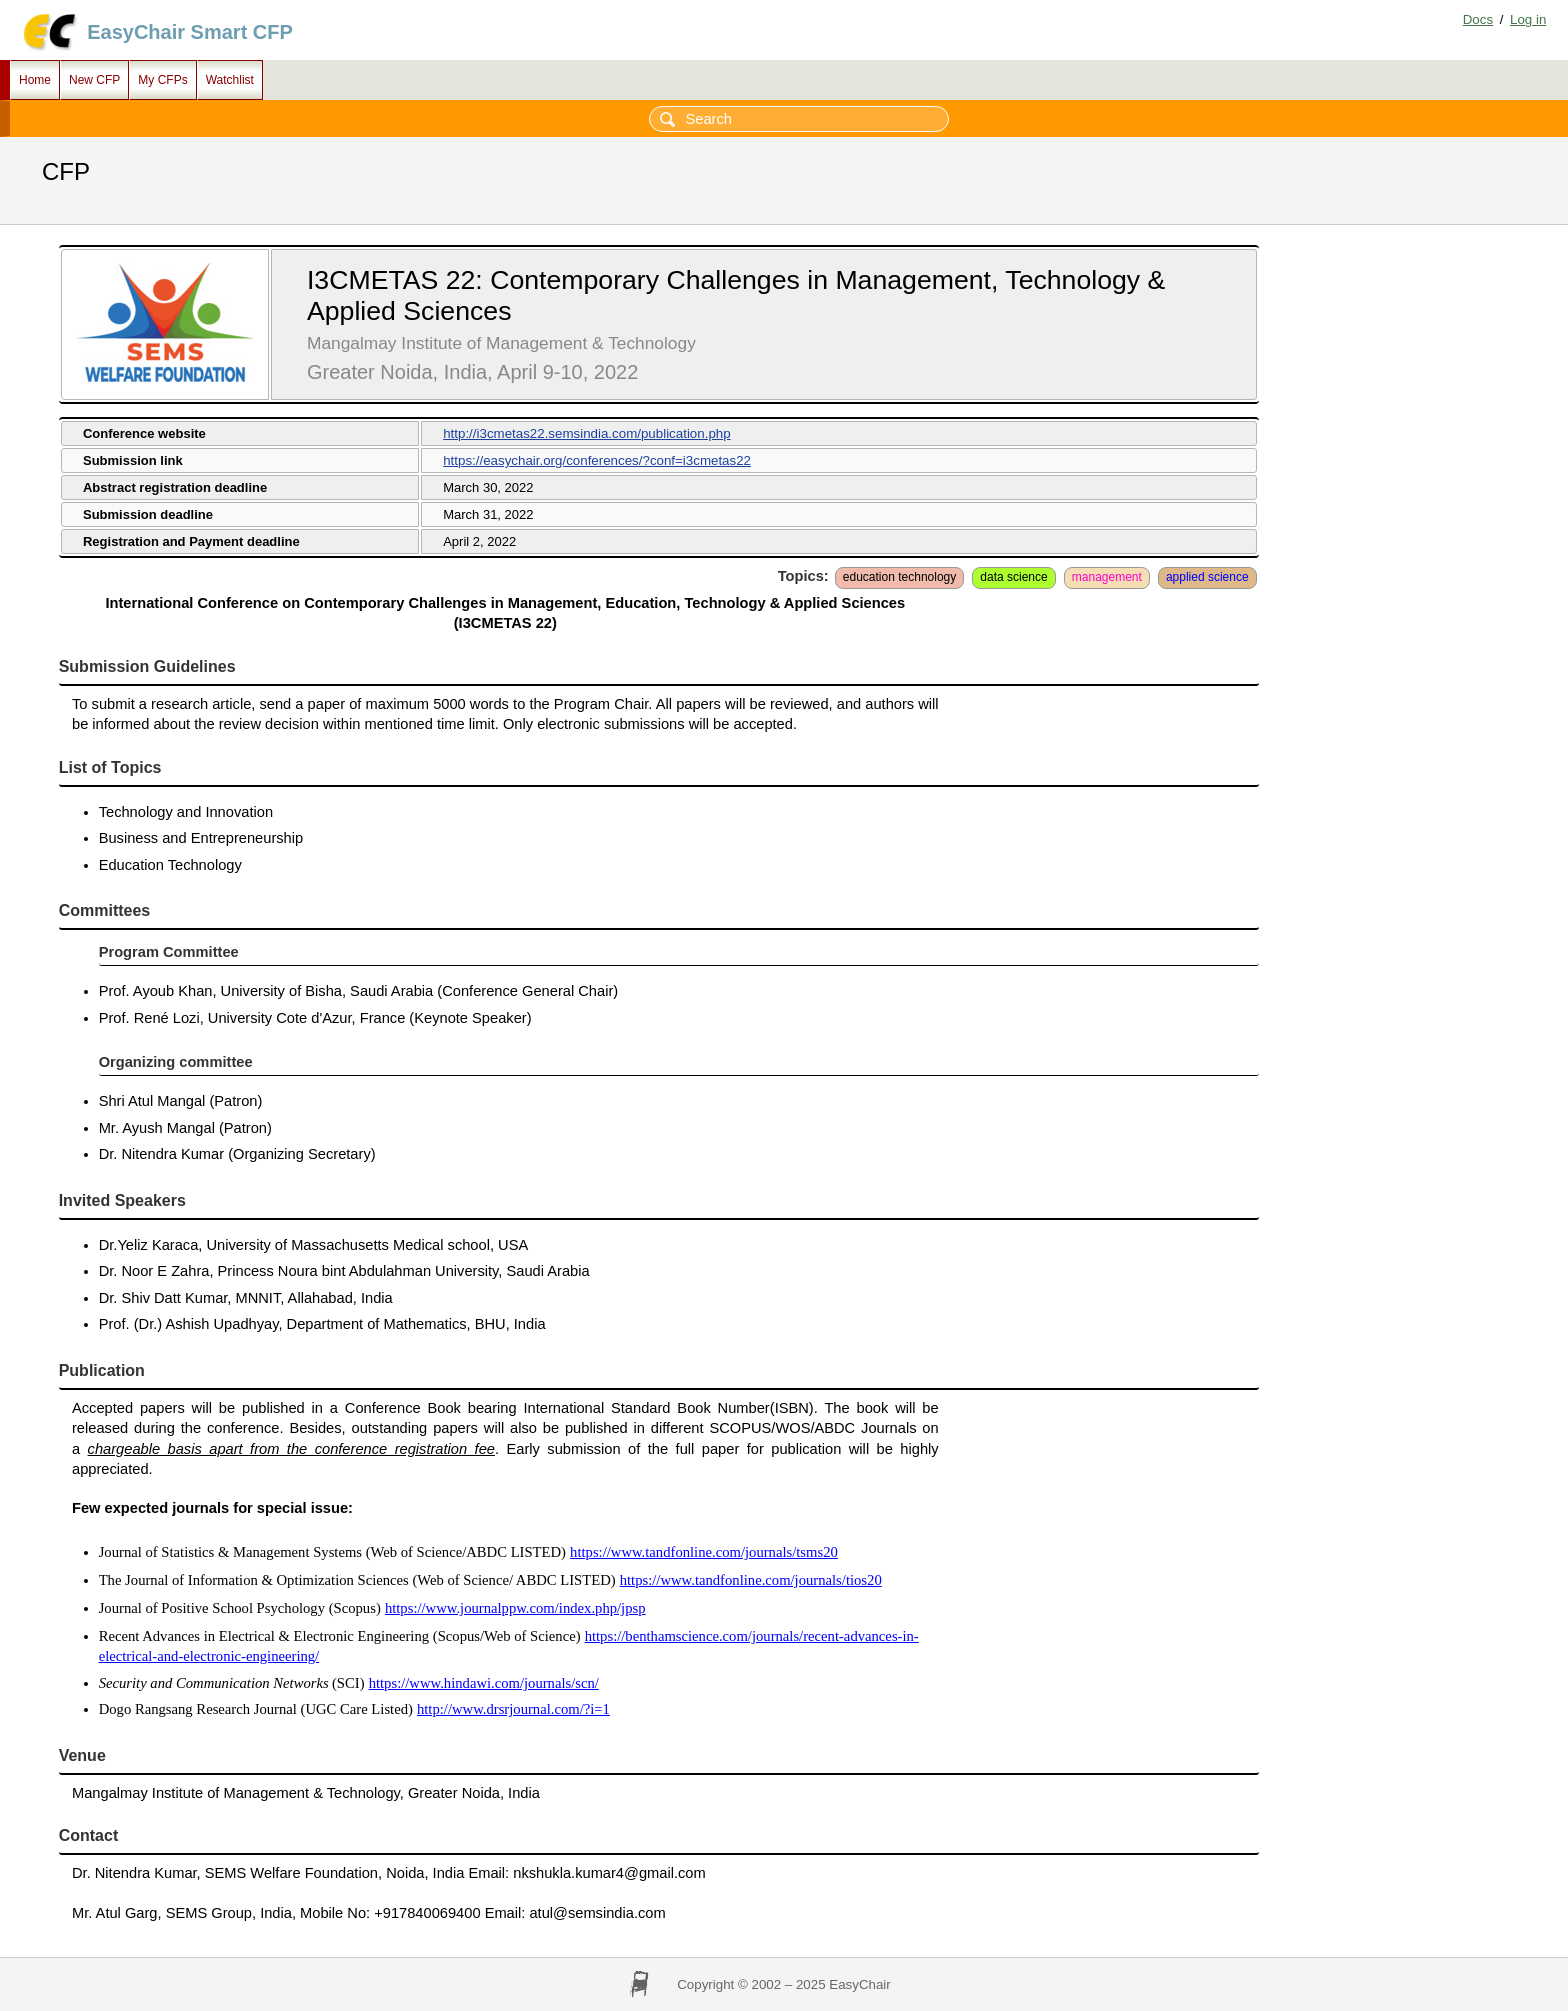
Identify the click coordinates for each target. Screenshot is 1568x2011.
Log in (1528, 19)
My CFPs (162, 80)
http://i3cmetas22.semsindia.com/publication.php (586, 433)
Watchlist (230, 80)
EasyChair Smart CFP (190, 32)
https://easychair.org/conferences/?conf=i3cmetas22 (597, 460)
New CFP (94, 80)
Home (35, 80)
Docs (1478, 19)
